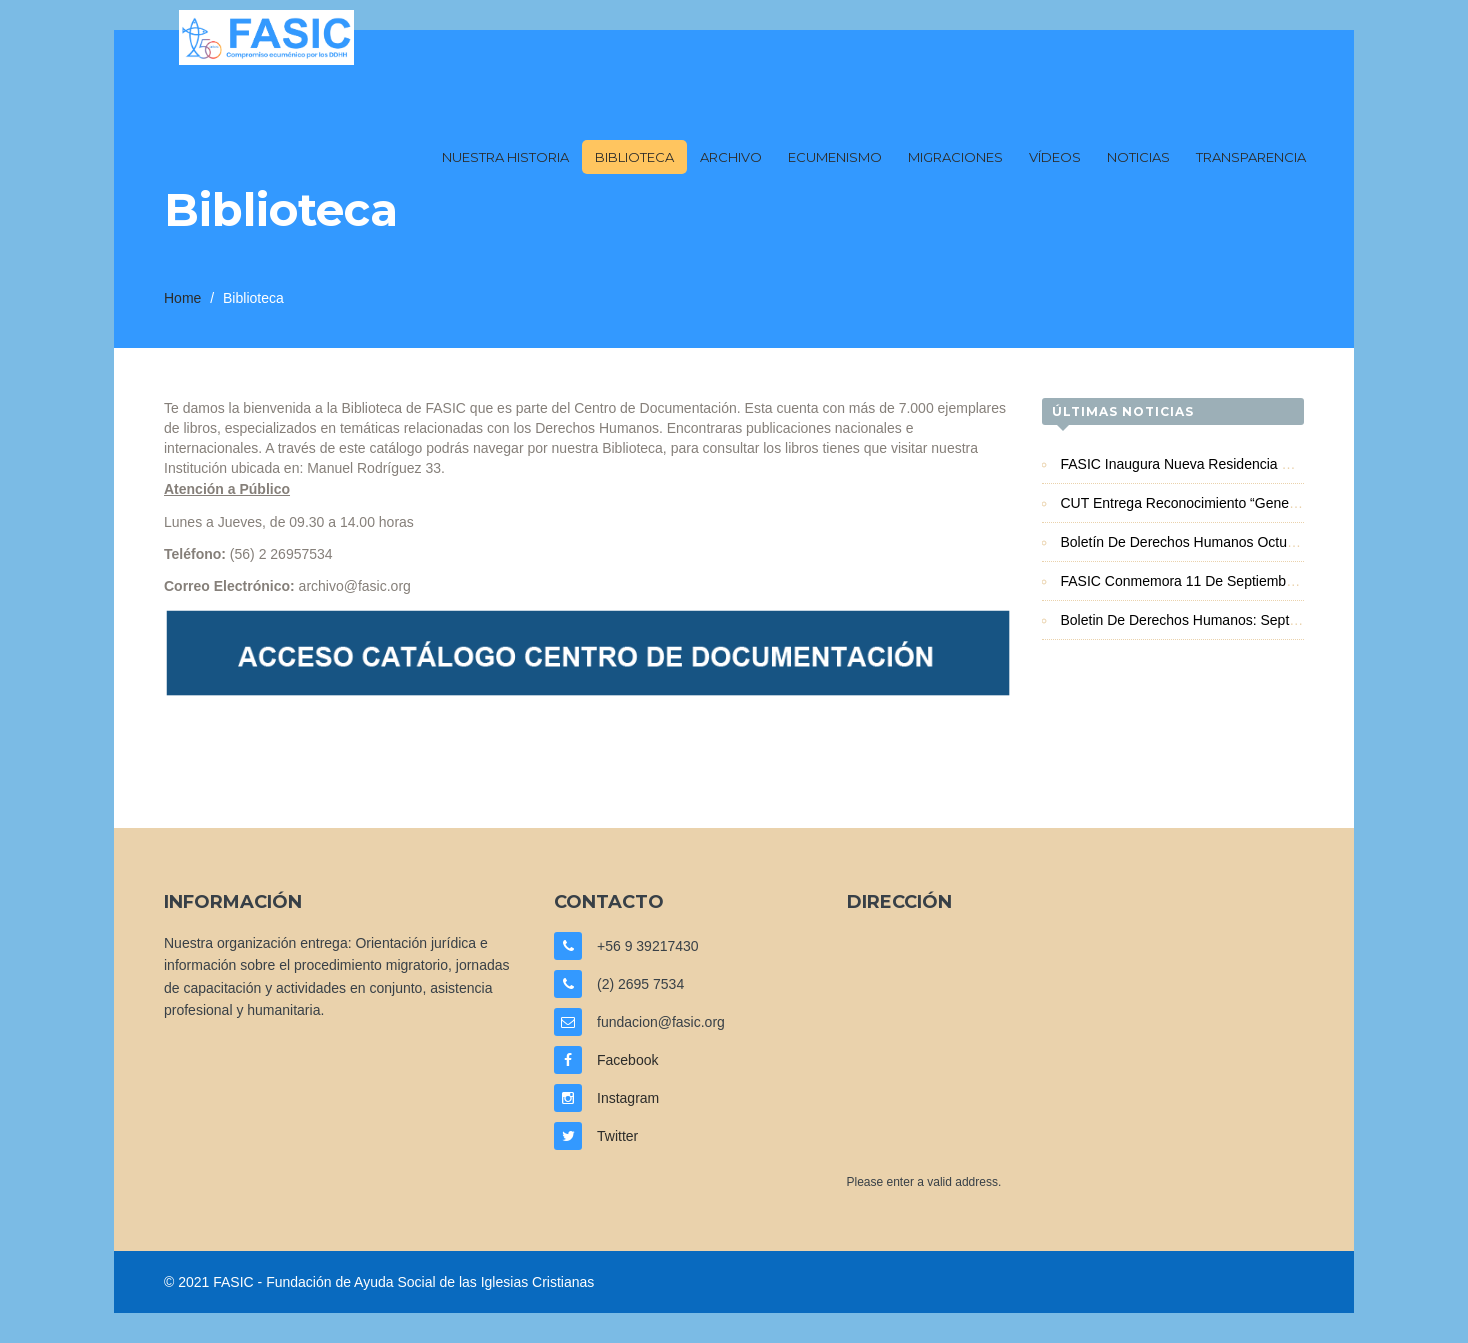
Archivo (731, 157)
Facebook (627, 1060)
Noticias (1138, 157)
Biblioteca (634, 157)
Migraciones (955, 157)
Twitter (617, 1136)
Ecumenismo (835, 157)
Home (182, 298)
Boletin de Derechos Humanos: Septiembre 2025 (1214, 620)
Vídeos (1055, 157)
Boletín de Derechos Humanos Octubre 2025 (1202, 542)
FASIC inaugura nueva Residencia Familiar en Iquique (1232, 464)
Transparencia (1251, 157)
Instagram (628, 1098)
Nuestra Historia (505, 157)
